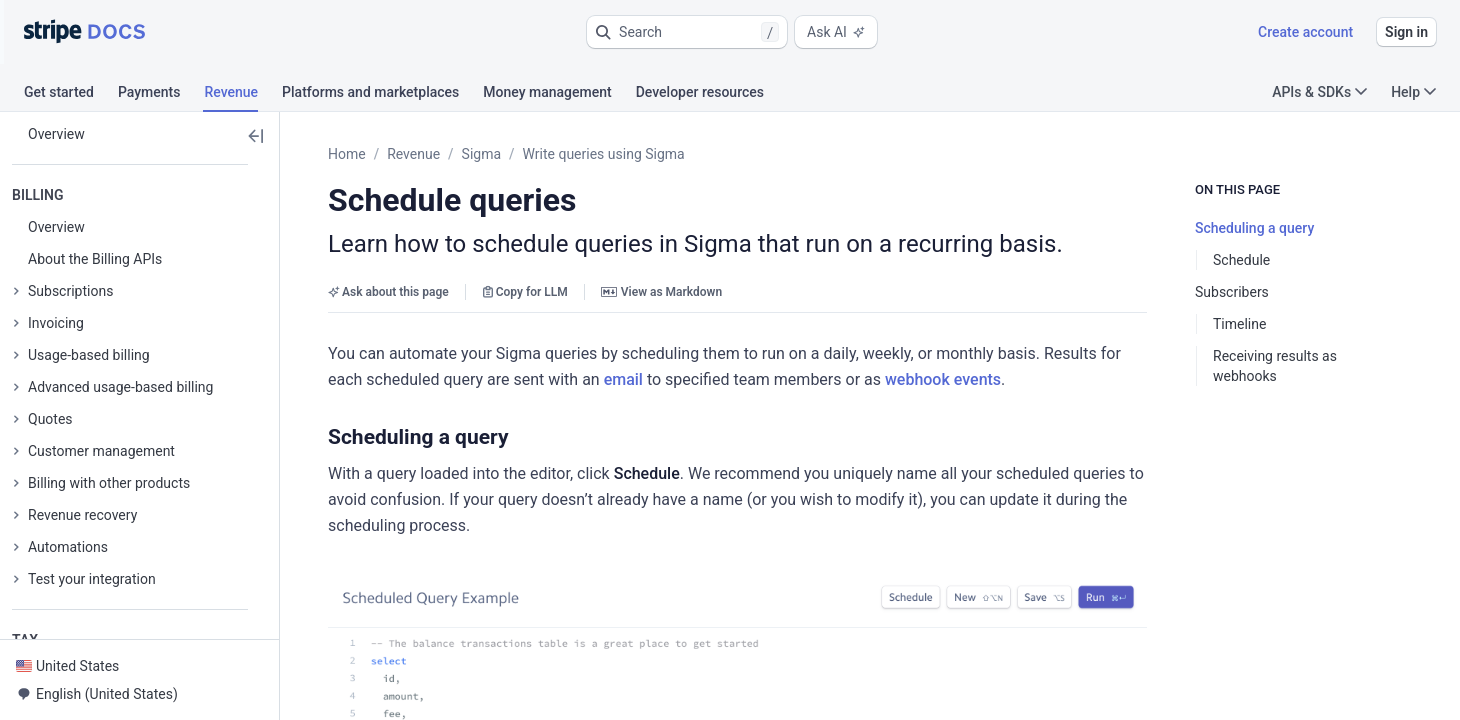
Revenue (413, 154)
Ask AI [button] (836, 32)
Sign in (1406, 32)
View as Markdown (661, 292)
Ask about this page (388, 292)
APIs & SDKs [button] (1319, 92)
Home (347, 154)
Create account (1305, 32)
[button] (687, 32)
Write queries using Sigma (604, 154)
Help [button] (1413, 92)
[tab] (71, 95)
